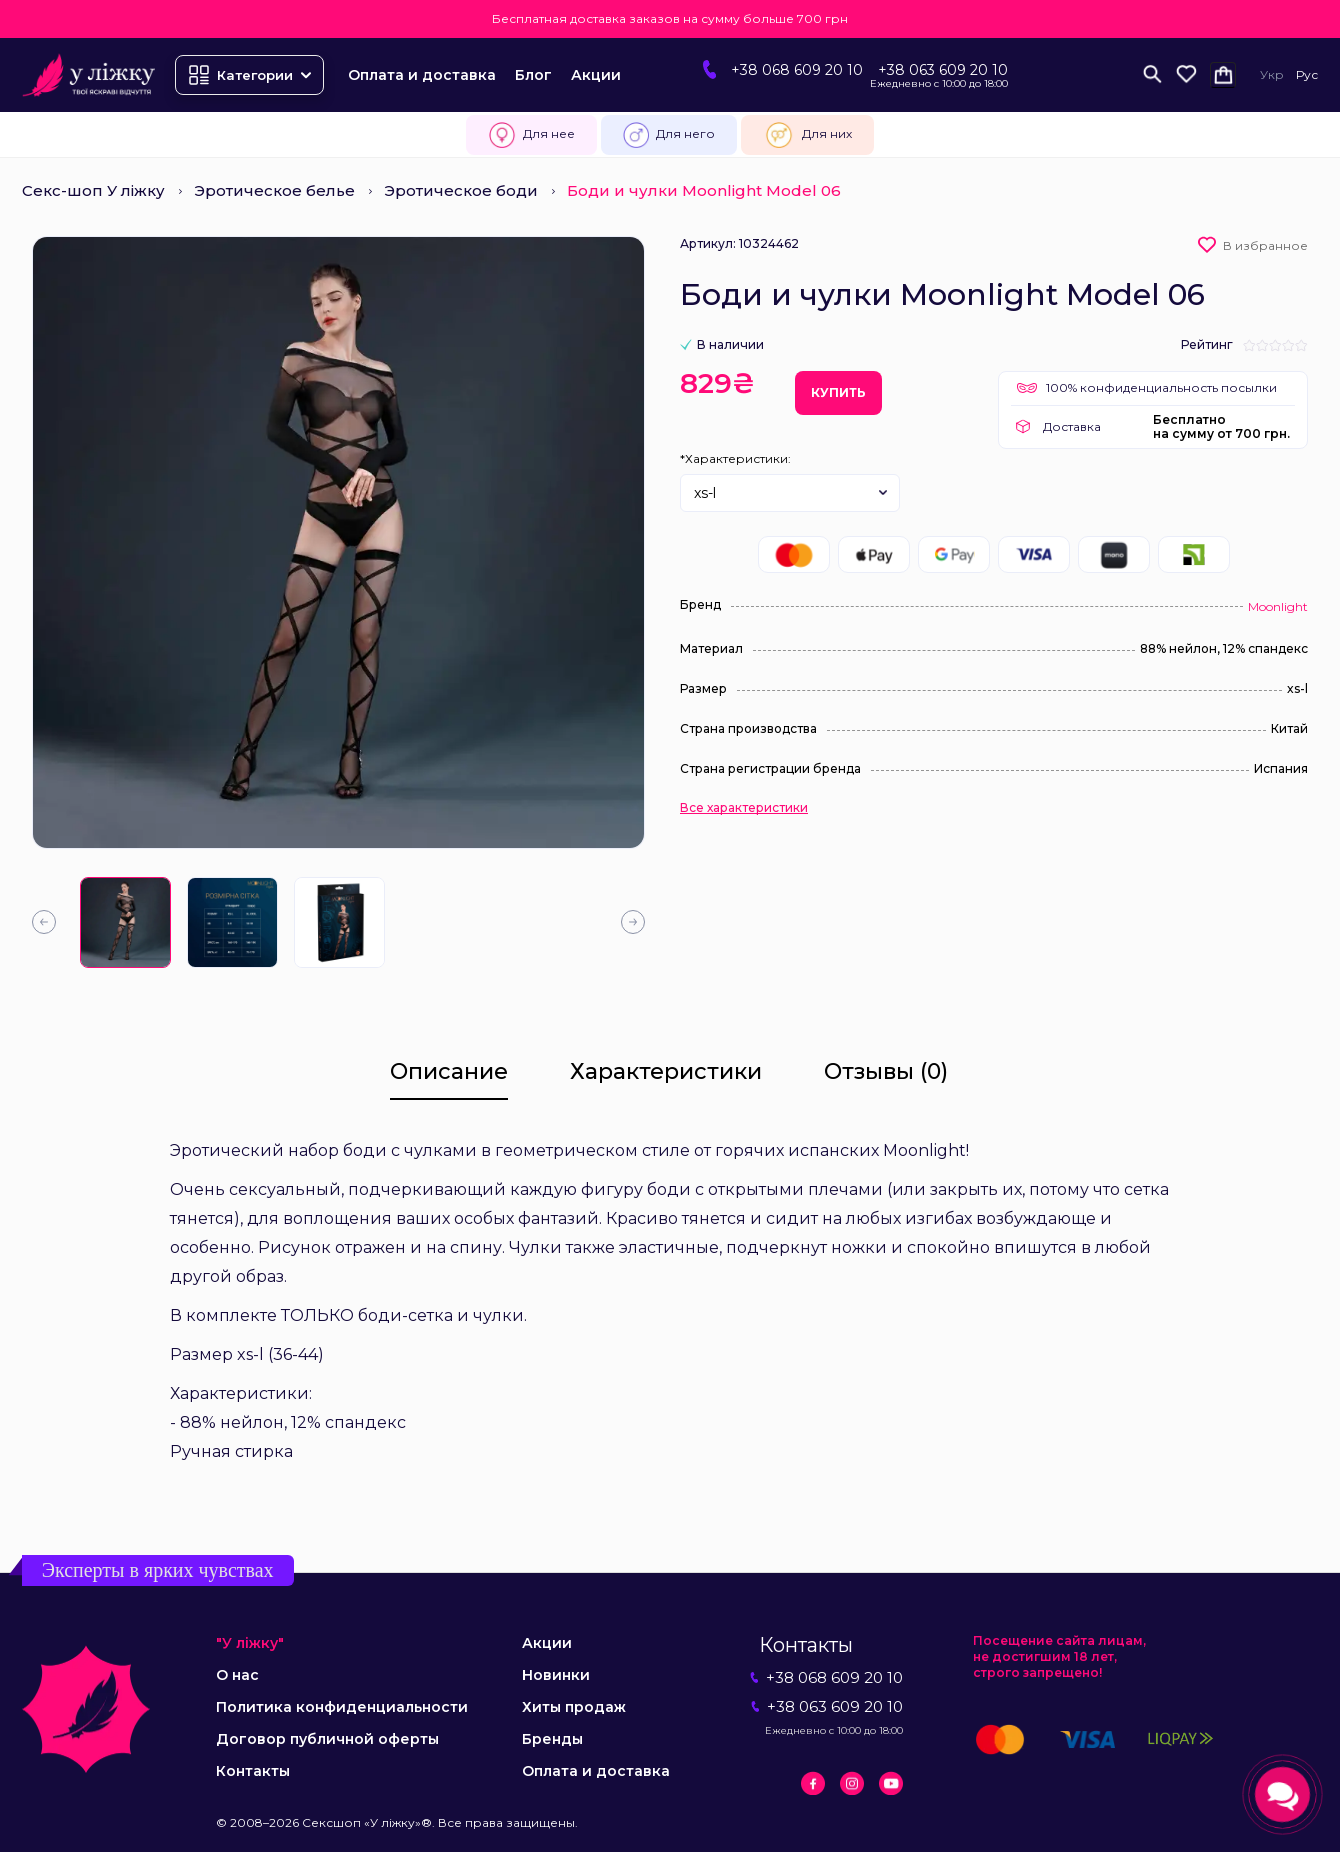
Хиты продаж (574, 1707)
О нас (237, 1675)
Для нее (531, 135)
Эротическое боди (461, 190)
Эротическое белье (274, 190)
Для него (669, 135)
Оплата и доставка (422, 75)
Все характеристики (744, 808)
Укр (1272, 74)
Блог (533, 75)
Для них (807, 135)
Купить (838, 392)
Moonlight (1278, 606)
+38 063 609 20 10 (943, 70)
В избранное (1265, 245)
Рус (1307, 74)
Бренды (552, 1739)
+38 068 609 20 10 (797, 70)
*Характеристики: (735, 458)
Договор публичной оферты (327, 1739)
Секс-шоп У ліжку (93, 190)
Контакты (253, 1771)
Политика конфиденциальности (342, 1707)
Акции (596, 75)
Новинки (556, 1675)
